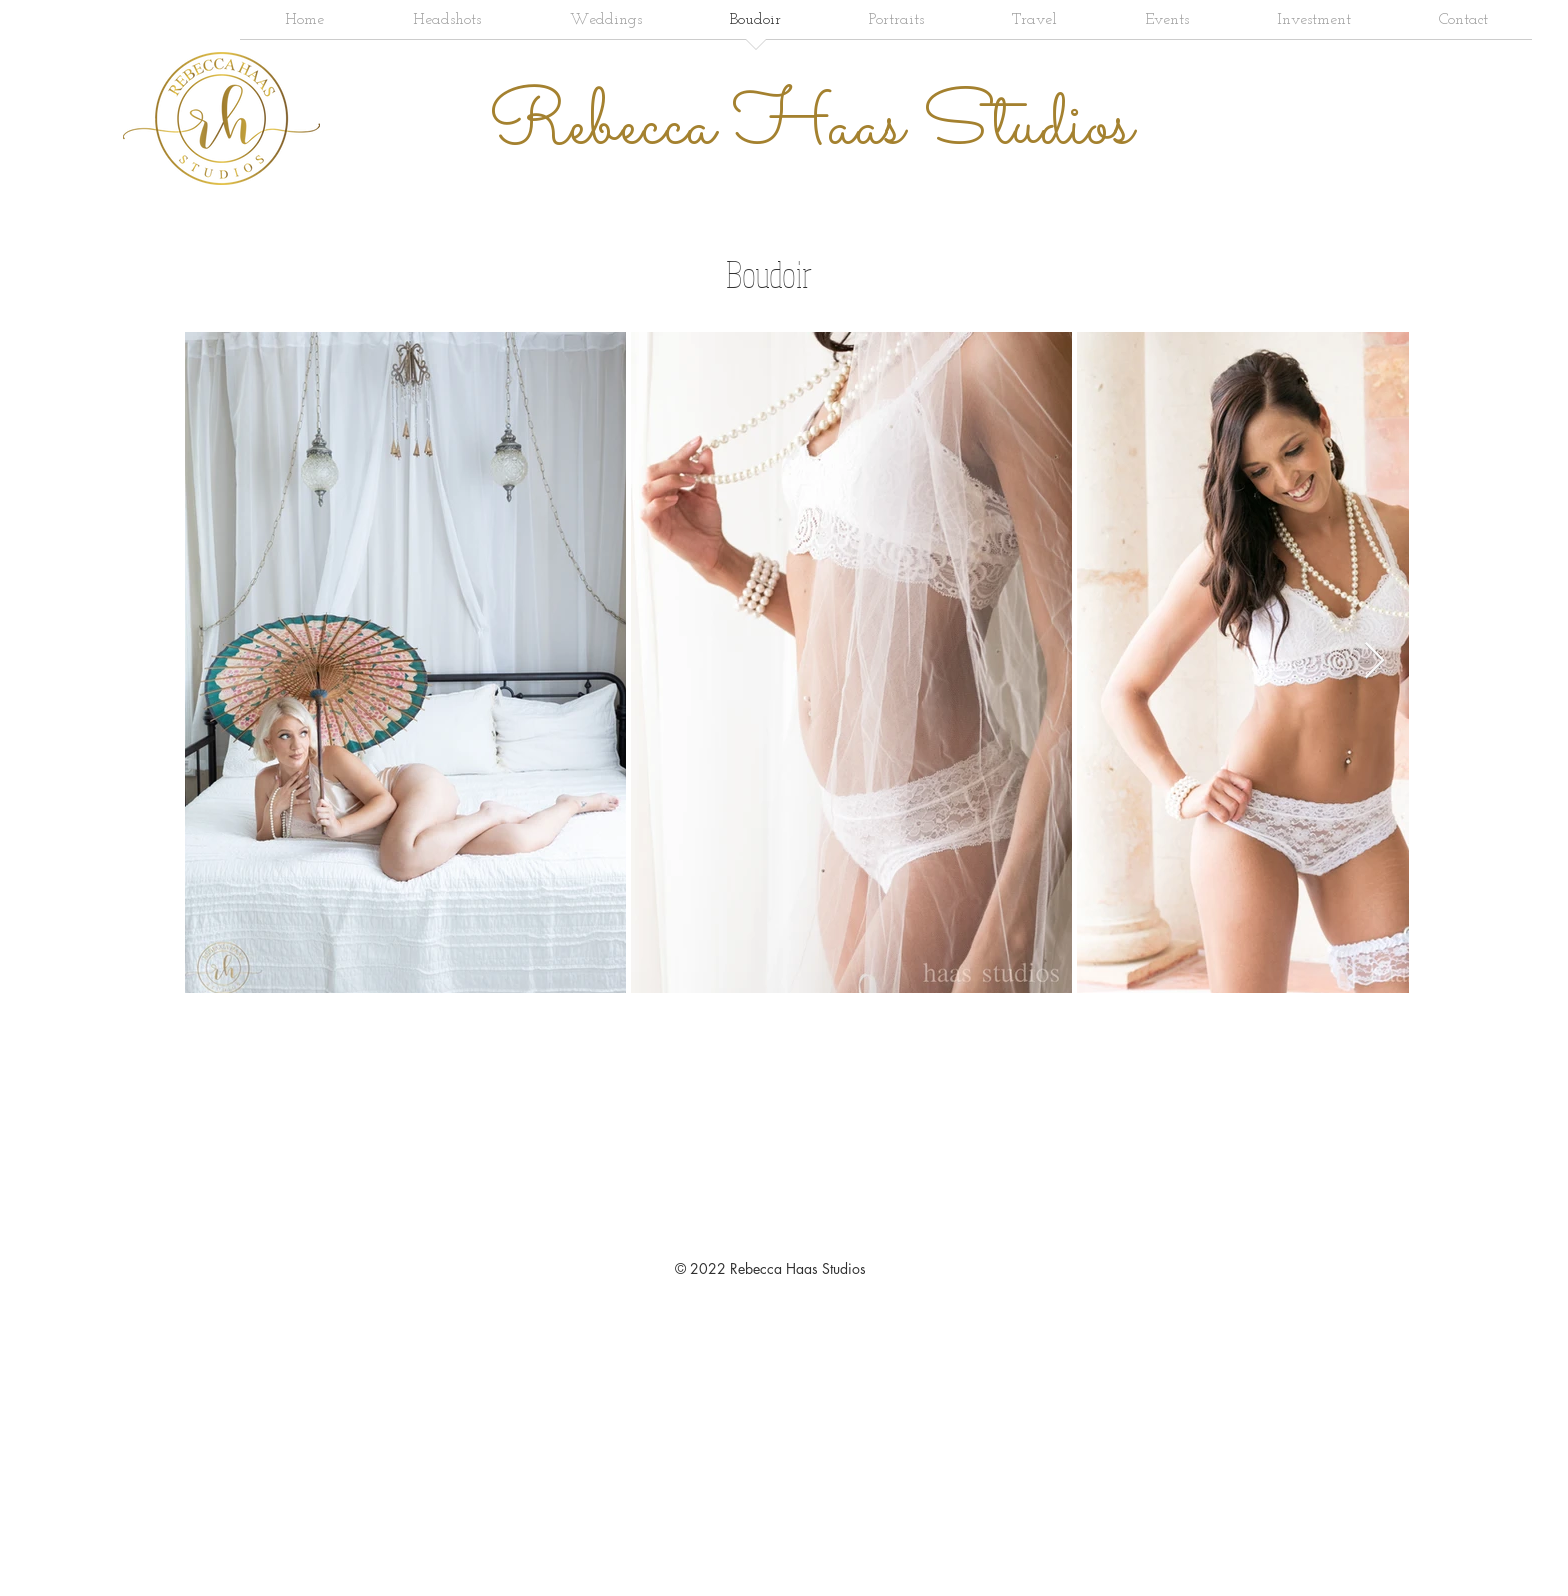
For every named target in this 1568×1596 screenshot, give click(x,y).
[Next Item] (1374, 661)
